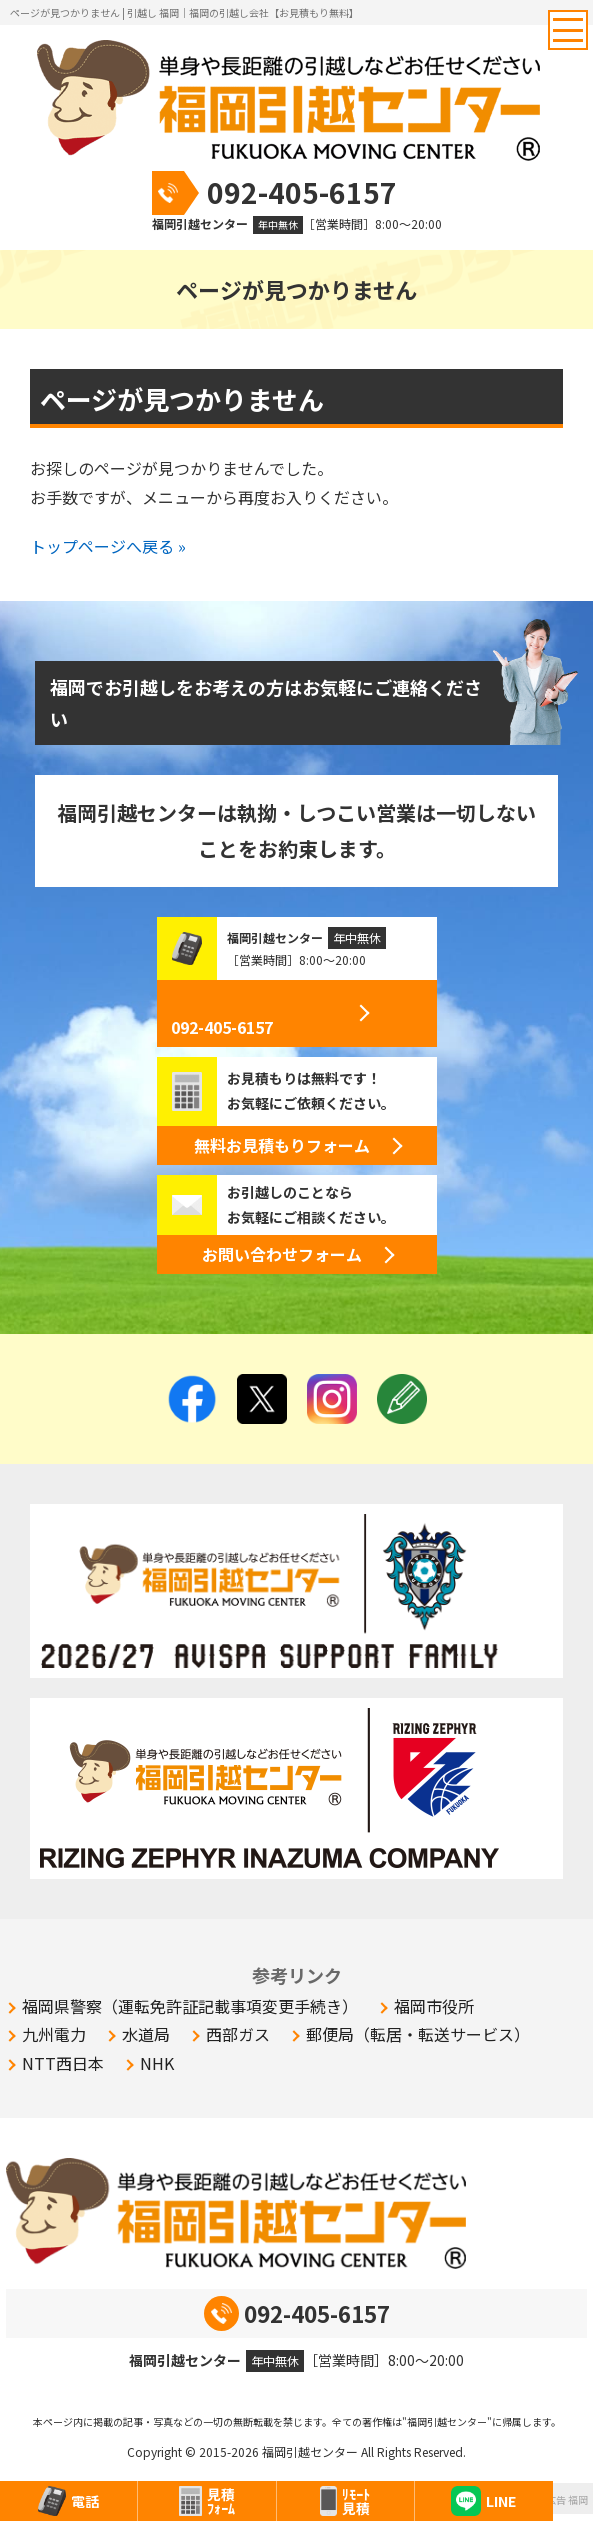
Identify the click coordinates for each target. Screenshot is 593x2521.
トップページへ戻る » (108, 546)
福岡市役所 (434, 2006)
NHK (157, 2063)
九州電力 (54, 2034)
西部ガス (238, 2034)
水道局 (146, 2034)
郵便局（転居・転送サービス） (418, 2034)
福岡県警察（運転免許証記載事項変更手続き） (190, 2006)
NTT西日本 (63, 2063)
